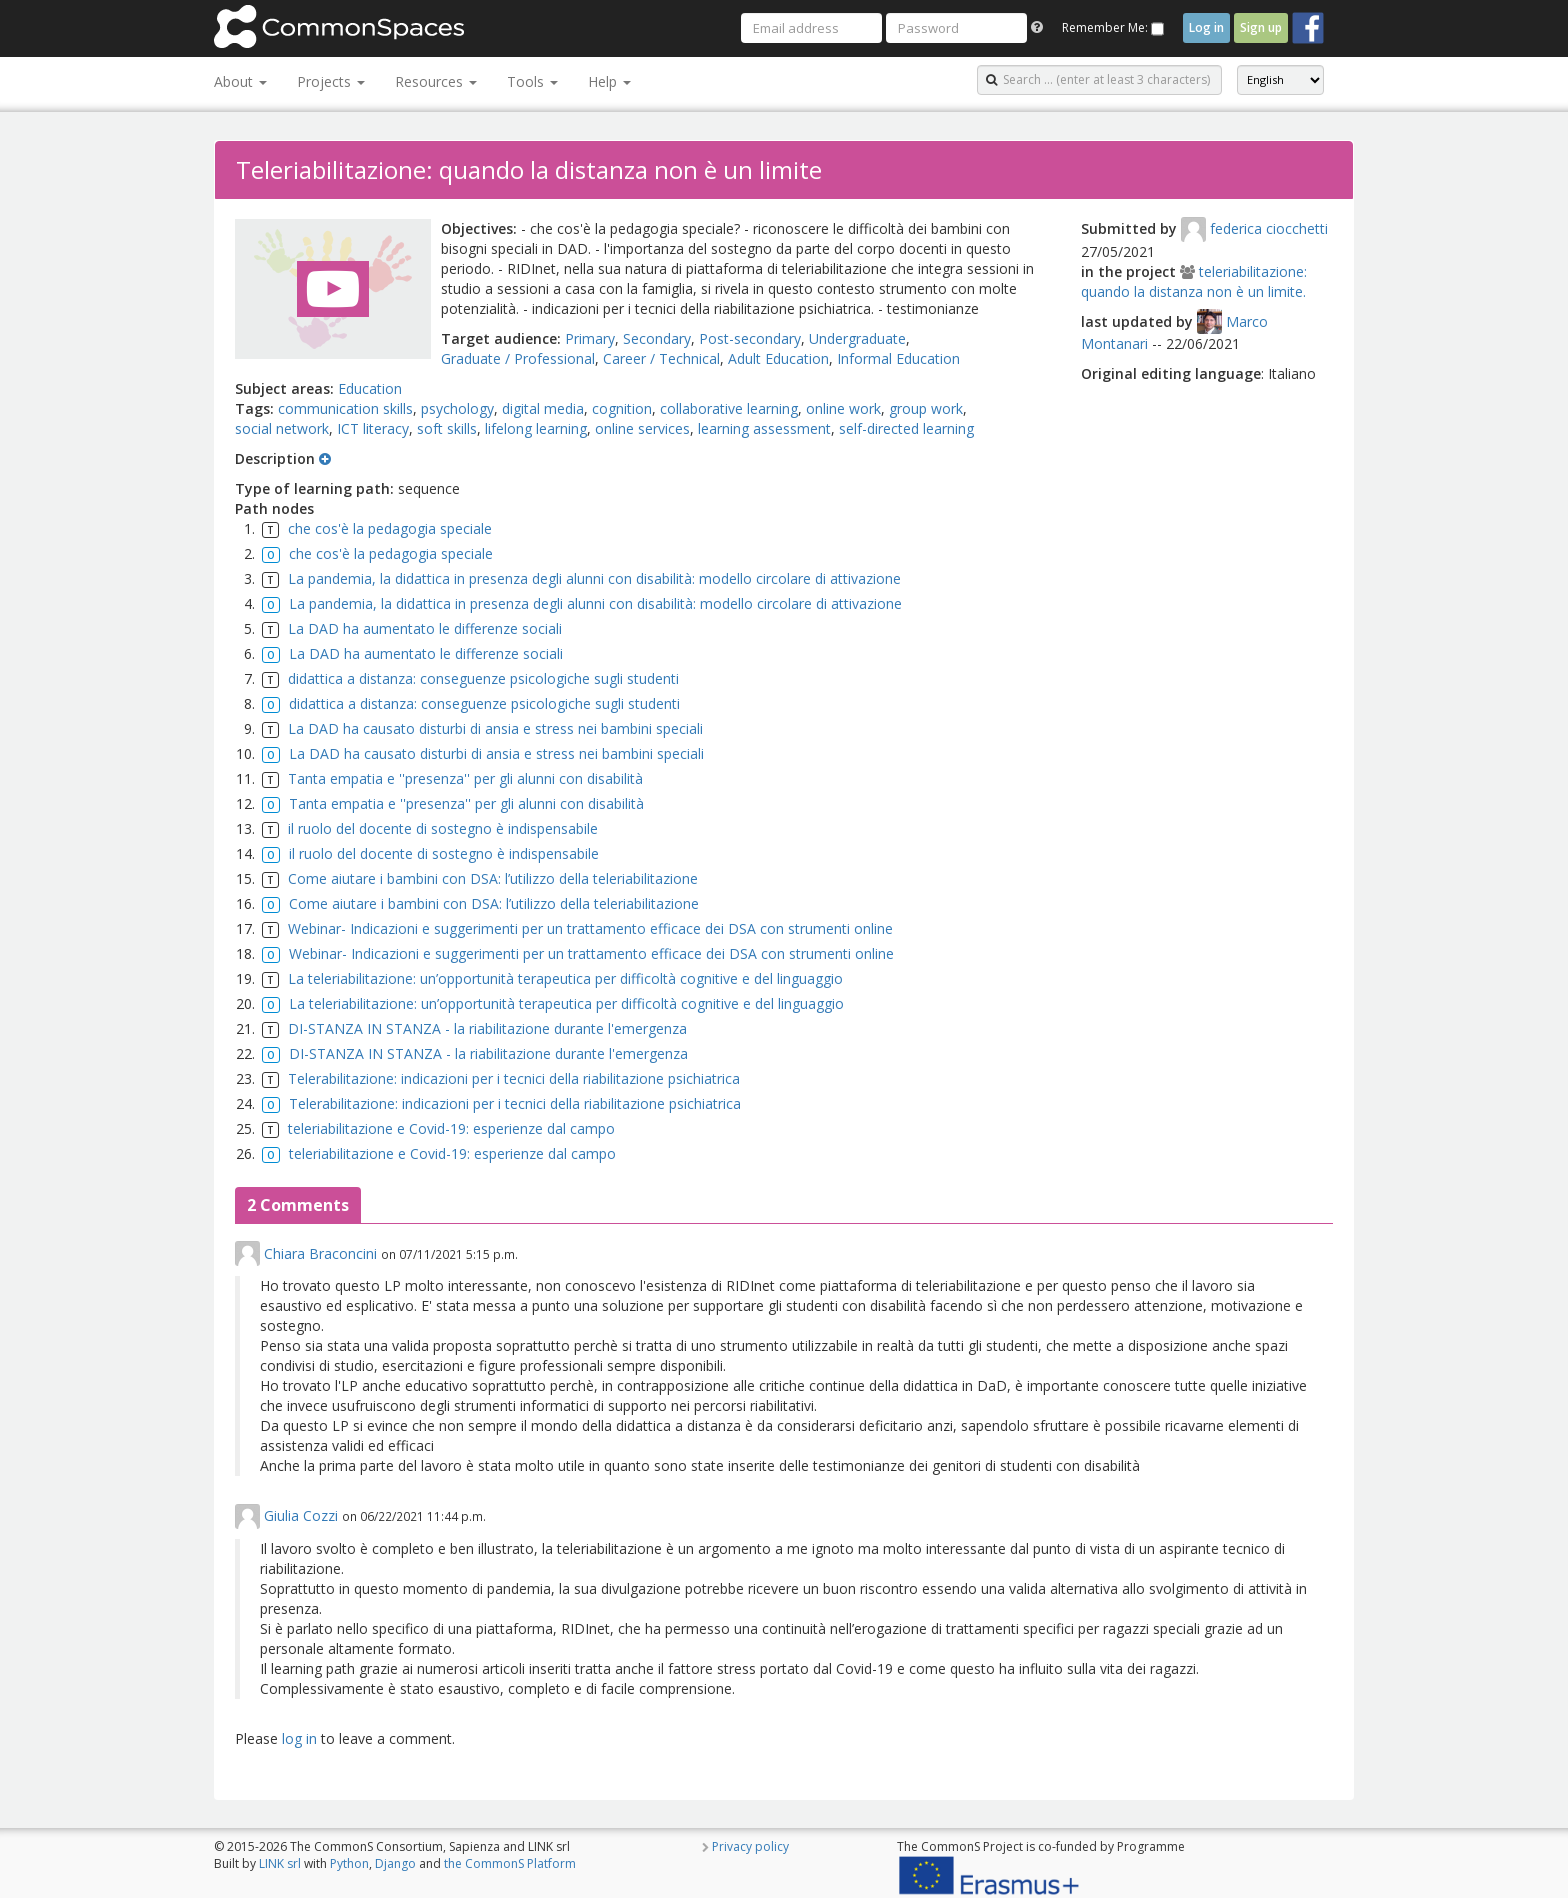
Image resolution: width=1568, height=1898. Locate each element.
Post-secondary (750, 338)
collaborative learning (729, 408)
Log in (1206, 27)
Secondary (657, 338)
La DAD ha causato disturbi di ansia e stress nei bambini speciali (495, 728)
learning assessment (764, 428)
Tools (532, 81)
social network (282, 428)
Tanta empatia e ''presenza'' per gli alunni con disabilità (465, 778)
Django (395, 1863)
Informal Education (898, 358)
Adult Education (778, 358)
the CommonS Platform (510, 1863)
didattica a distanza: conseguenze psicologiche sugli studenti (483, 678)
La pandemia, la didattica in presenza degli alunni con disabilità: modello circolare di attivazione (594, 578)
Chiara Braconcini (320, 1253)
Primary (590, 338)
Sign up (1261, 27)
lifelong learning (536, 428)
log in (299, 1738)
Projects (331, 81)
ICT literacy (373, 428)
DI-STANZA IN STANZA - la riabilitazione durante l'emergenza (487, 1028)
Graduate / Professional (518, 358)
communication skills (345, 408)
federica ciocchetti (1269, 228)
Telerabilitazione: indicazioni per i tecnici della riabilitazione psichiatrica (514, 1078)
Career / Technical (661, 358)
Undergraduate (857, 338)
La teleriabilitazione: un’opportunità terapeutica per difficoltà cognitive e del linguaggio (565, 978)
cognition (622, 408)
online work (843, 408)
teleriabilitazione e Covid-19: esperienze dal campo (451, 1128)
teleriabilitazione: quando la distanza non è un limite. (1194, 281)
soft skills (447, 428)
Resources (436, 81)
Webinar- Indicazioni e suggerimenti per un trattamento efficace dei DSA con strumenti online (590, 928)
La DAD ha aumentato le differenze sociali (425, 628)
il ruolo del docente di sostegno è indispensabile (443, 828)
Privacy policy (750, 1846)
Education (370, 388)
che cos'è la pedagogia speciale (390, 528)
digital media (543, 408)
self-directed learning (906, 428)
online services (642, 428)
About (240, 81)
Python (349, 1863)
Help (609, 81)
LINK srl (280, 1863)
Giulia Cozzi (301, 1515)
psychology (457, 408)
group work (926, 408)
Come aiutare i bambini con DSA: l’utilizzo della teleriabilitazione (493, 878)
